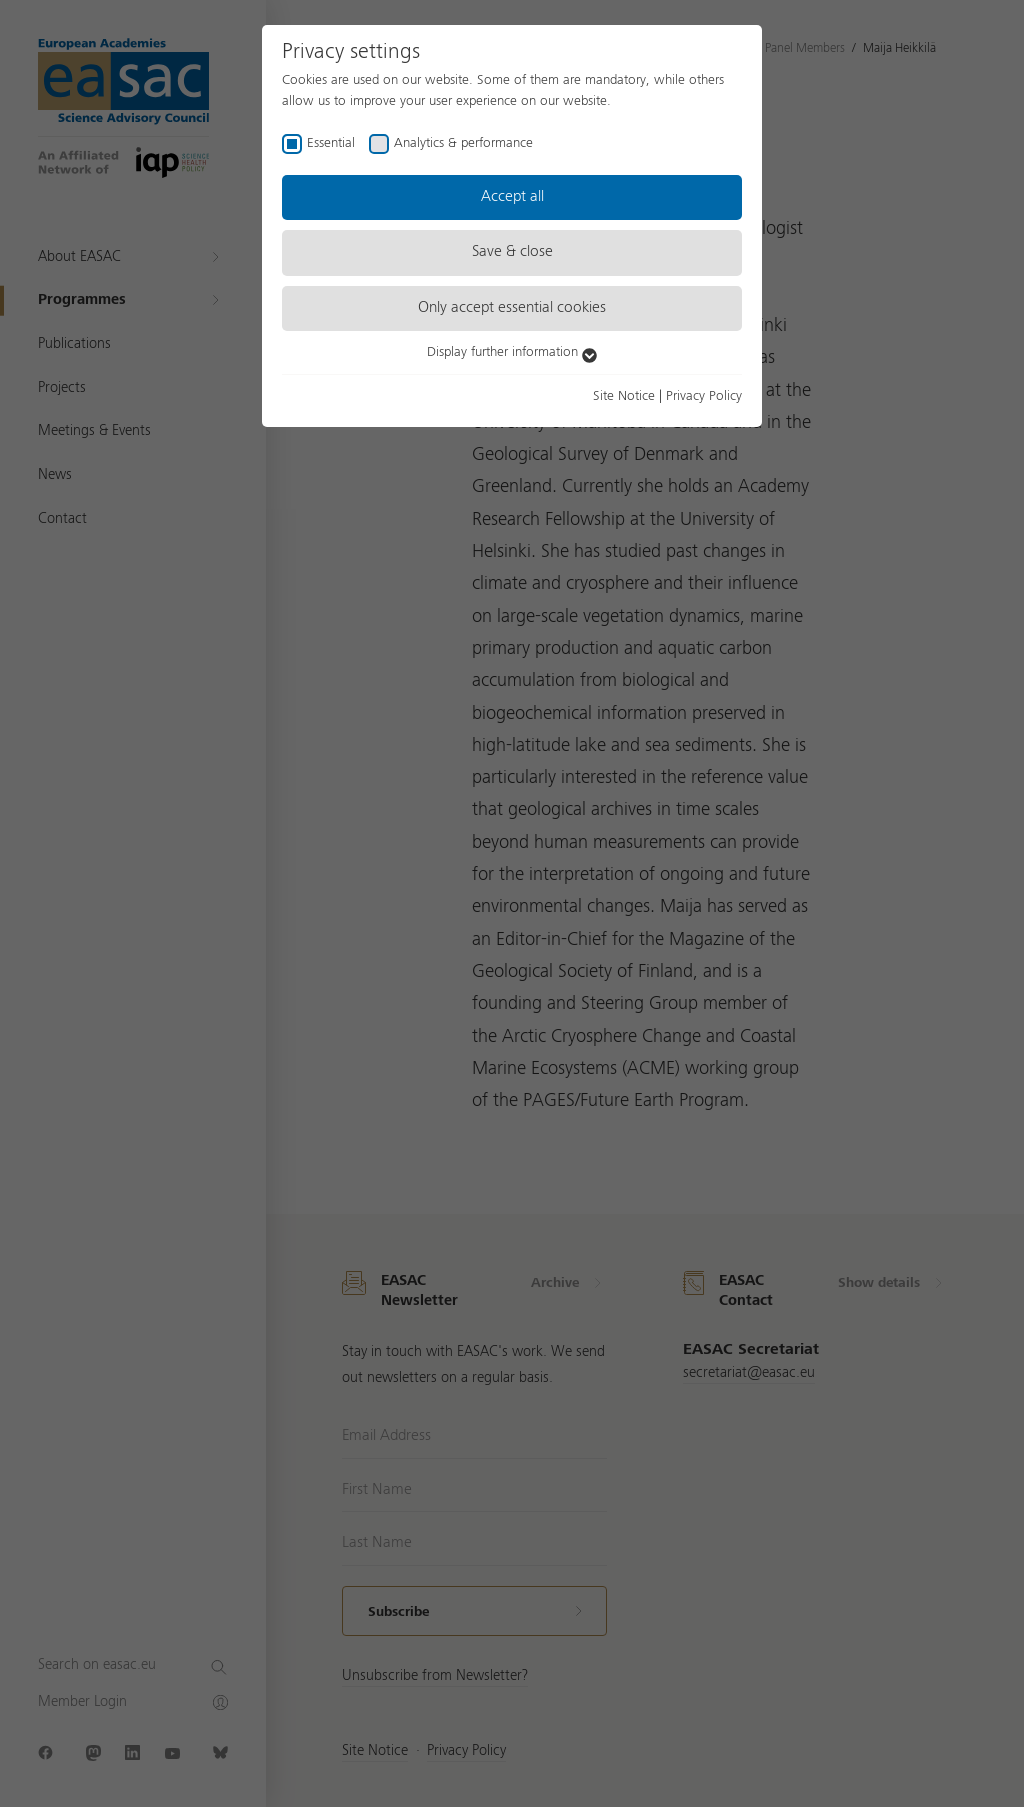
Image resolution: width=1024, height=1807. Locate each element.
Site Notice (624, 396)
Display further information (512, 352)
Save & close (512, 252)
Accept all (512, 197)
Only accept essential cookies (512, 308)
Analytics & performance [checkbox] (463, 143)
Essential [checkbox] (331, 143)
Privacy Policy (704, 396)
